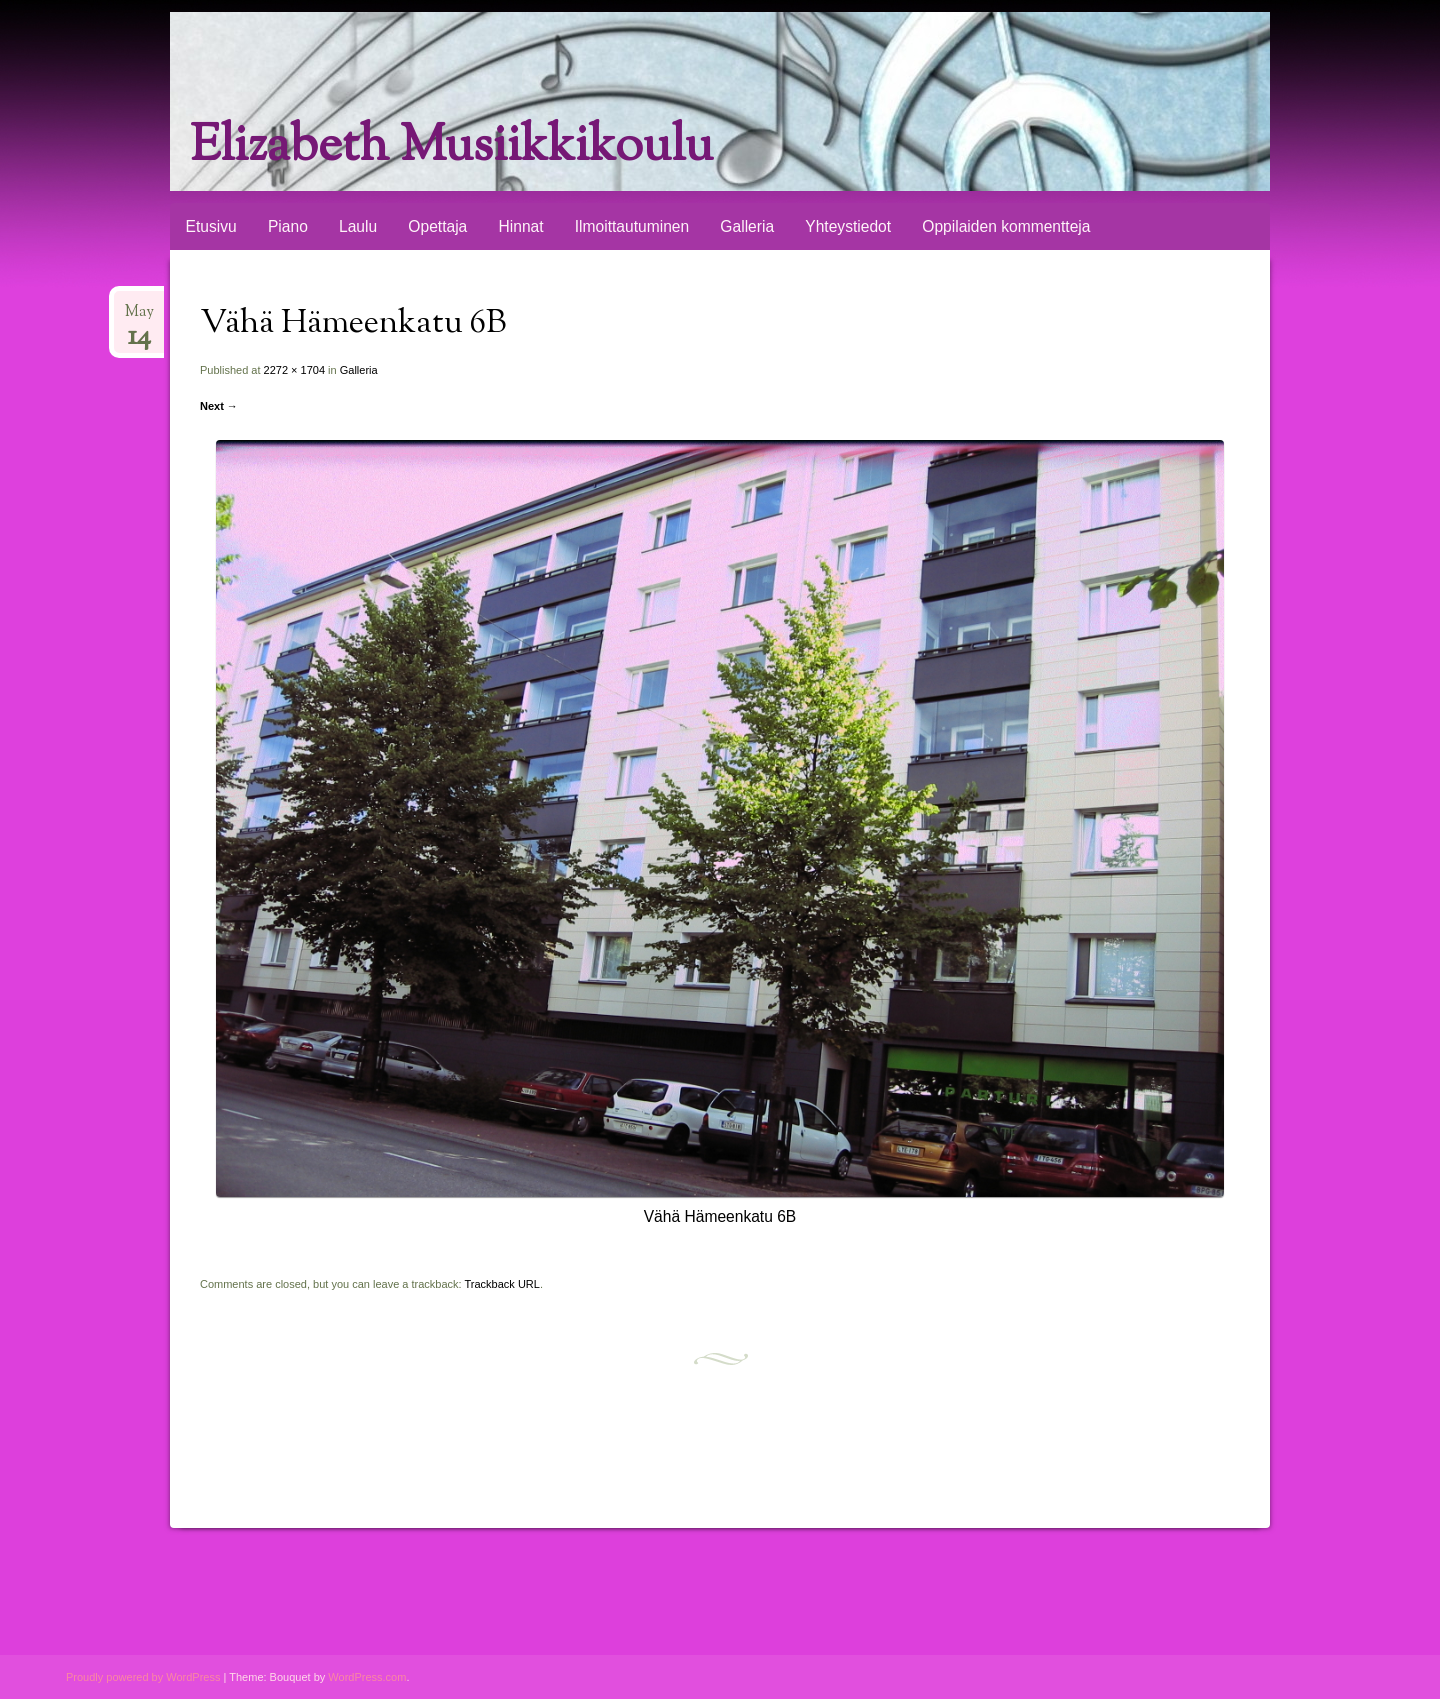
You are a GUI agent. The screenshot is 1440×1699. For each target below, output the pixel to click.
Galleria (747, 226)
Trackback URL (502, 1284)
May (139, 318)
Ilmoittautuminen (632, 226)
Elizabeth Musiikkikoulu (451, 148)
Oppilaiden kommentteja (1006, 226)
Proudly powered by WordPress (143, 1677)
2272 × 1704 (294, 370)
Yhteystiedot (848, 226)
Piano (288, 226)
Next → (219, 406)
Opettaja (437, 226)
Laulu (358, 226)
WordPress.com (367, 1677)
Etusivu (211, 226)
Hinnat (520, 226)
